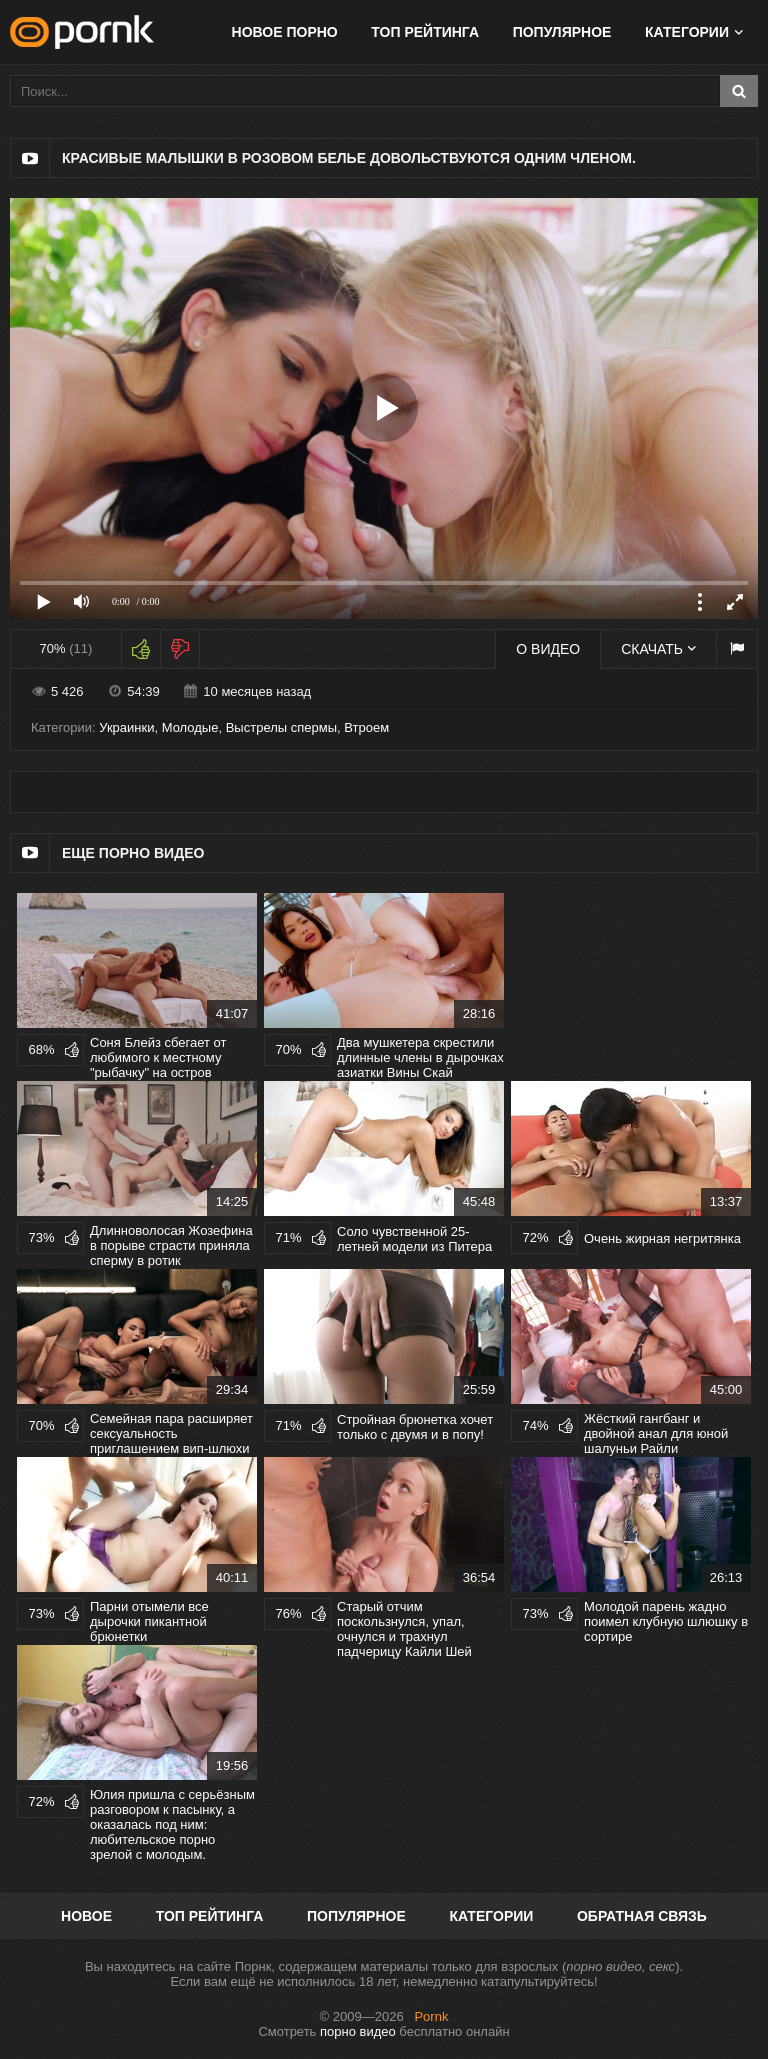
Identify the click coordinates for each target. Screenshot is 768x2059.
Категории (687, 32)
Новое (86, 1916)
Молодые (190, 727)
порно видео (358, 2031)
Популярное (562, 32)
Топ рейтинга (425, 32)
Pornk (431, 2016)
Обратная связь (642, 1916)
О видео (548, 649)
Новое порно (285, 32)
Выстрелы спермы (281, 727)
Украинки (126, 727)
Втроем (366, 727)
